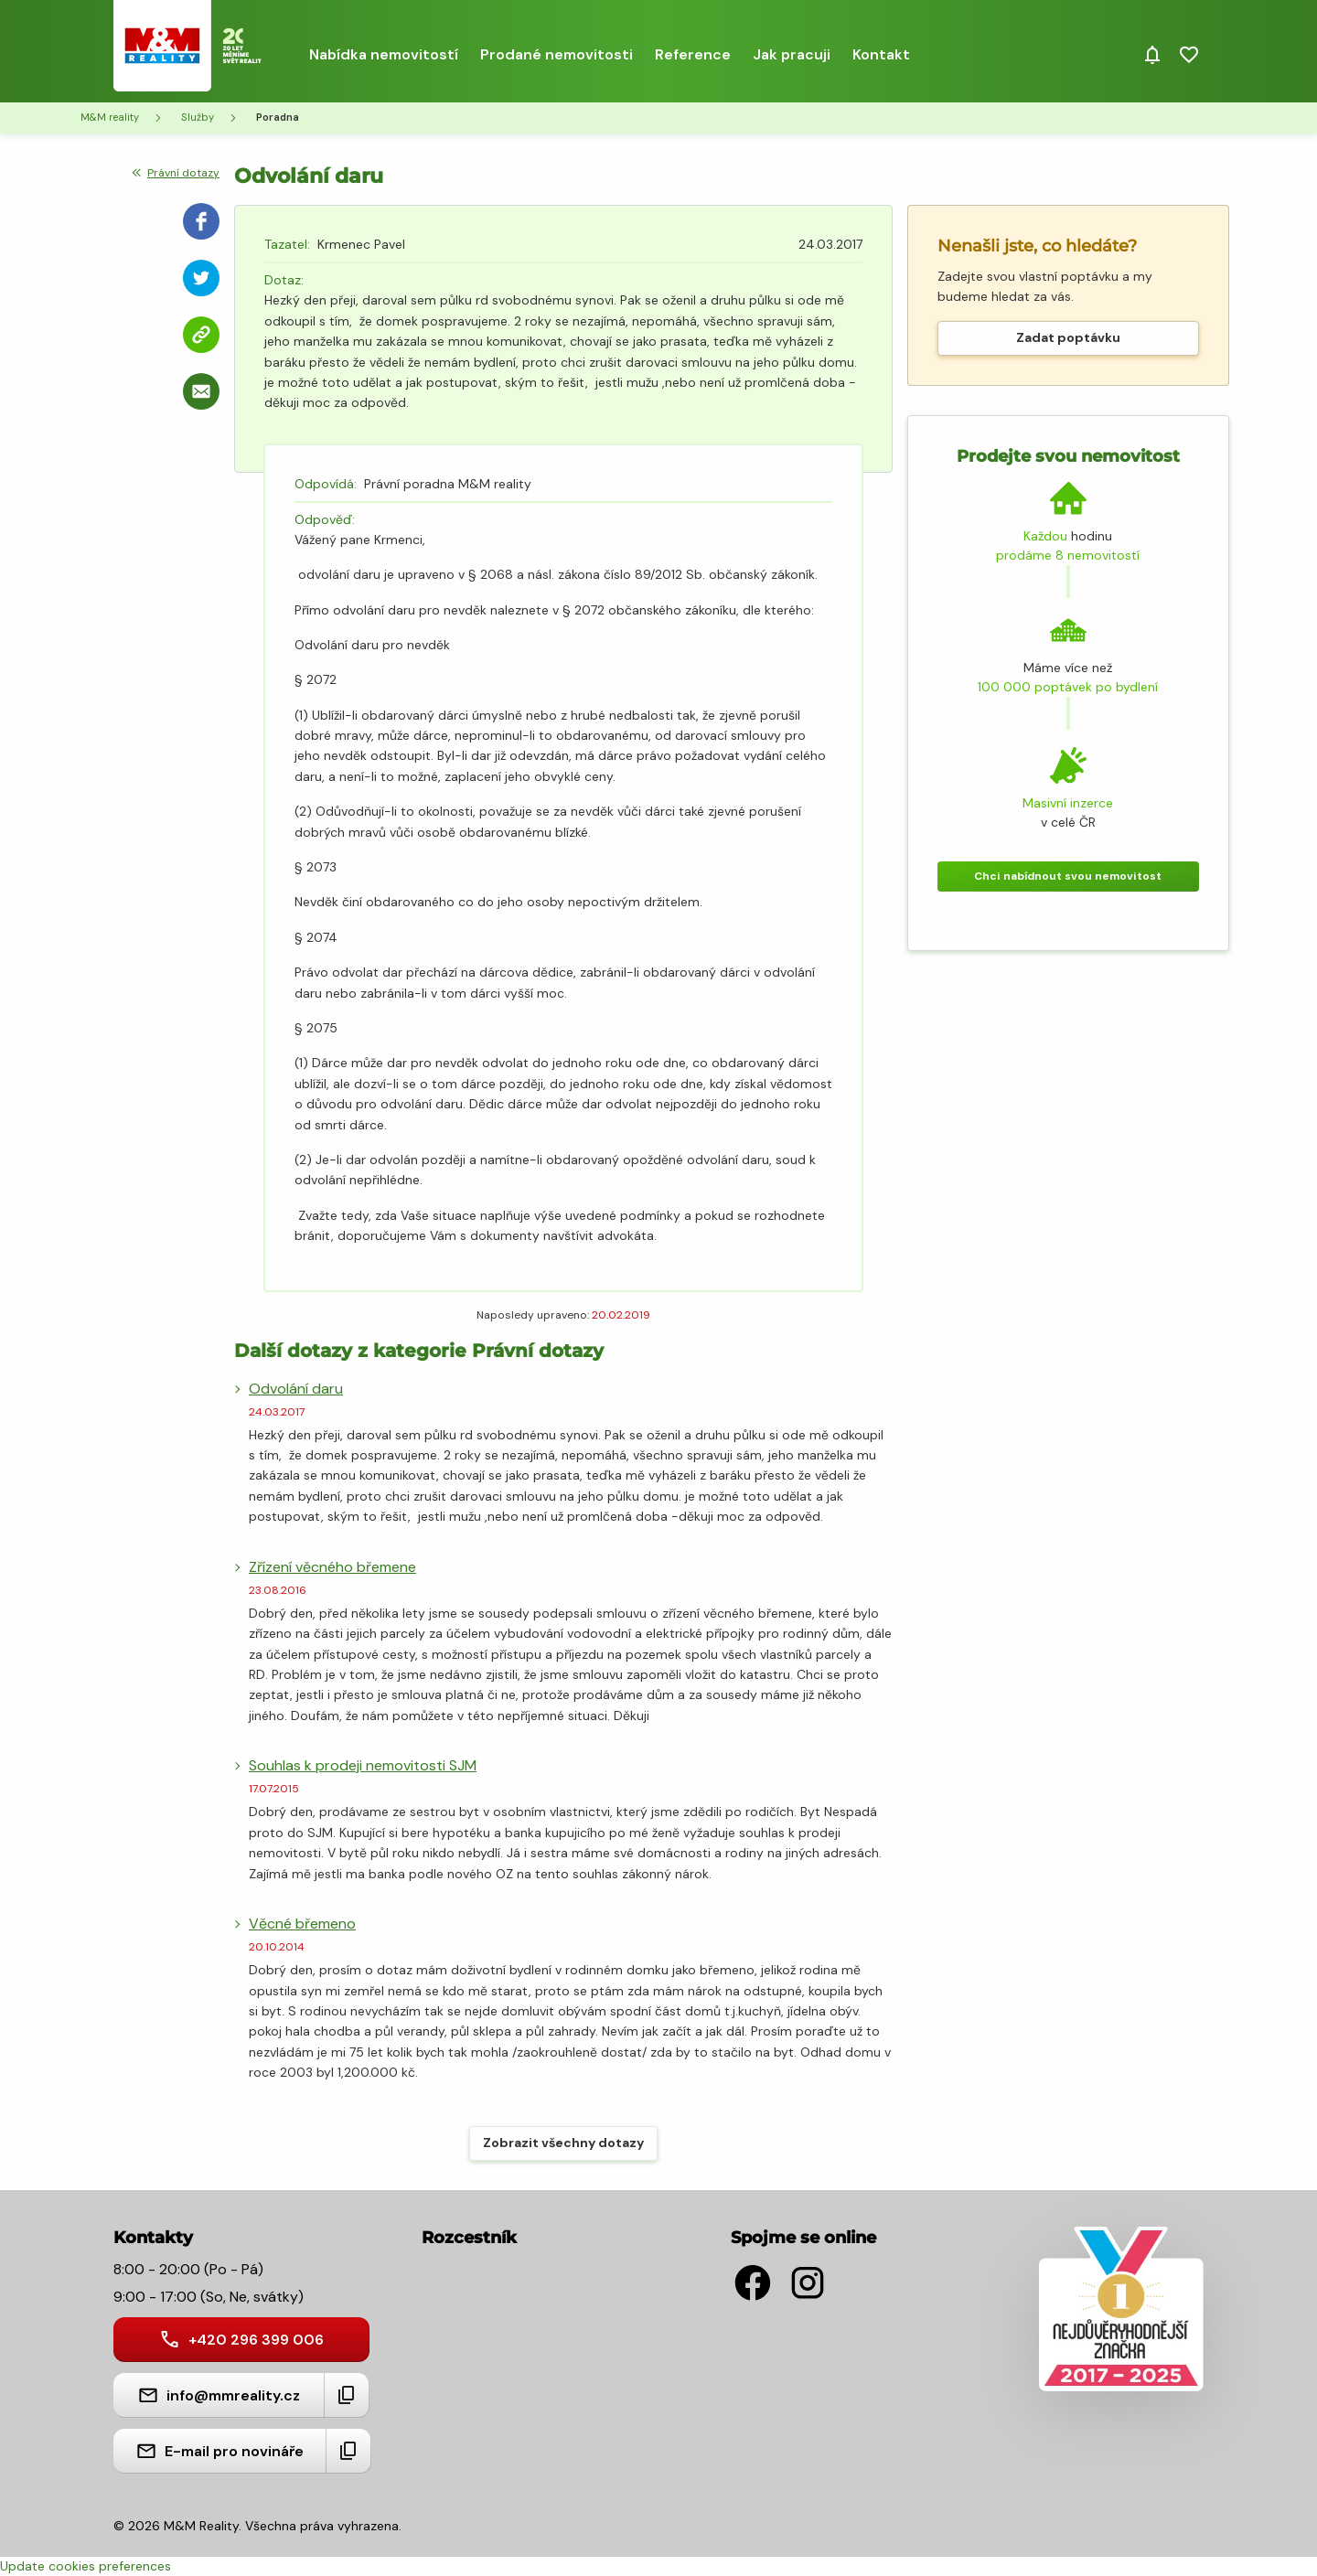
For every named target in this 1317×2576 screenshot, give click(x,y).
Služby (197, 117)
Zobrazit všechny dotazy (563, 2142)
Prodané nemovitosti (556, 54)
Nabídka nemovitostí (383, 54)
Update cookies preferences (85, 2566)
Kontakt (881, 54)
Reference (693, 54)
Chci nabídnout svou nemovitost (1068, 876)
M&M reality (109, 117)
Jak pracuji (791, 54)
